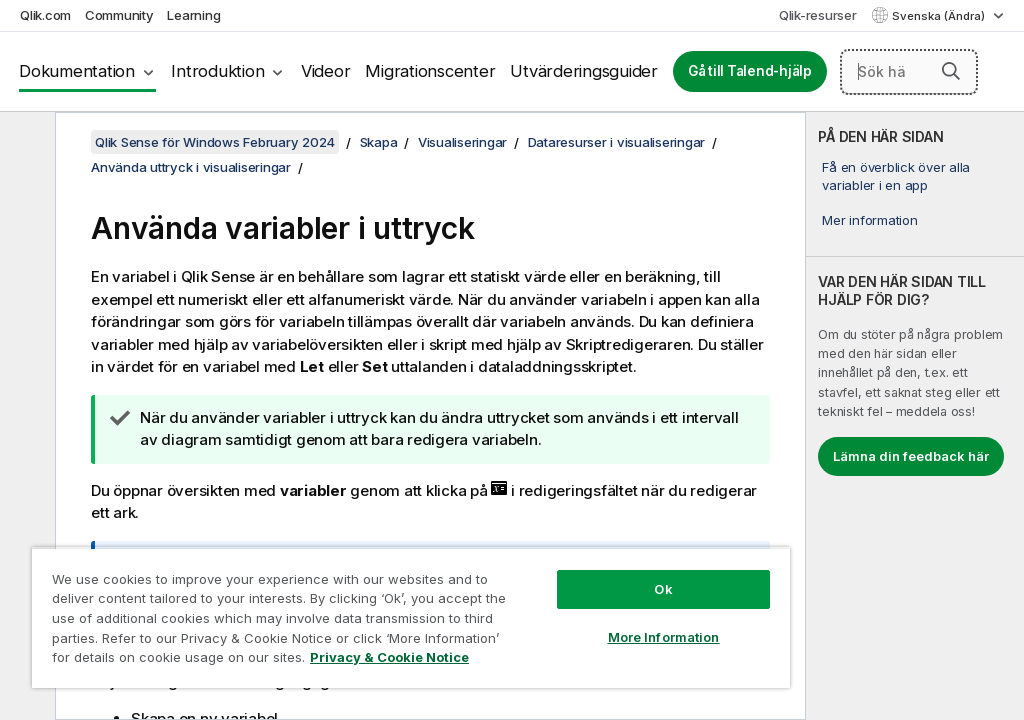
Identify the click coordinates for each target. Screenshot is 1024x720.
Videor (326, 71)
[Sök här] (909, 72)
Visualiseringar (462, 142)
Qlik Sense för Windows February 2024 (215, 142)
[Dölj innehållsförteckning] (25, 143)
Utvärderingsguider (584, 71)
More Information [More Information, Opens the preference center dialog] (664, 637)
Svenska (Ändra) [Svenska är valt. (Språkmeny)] (940, 16)
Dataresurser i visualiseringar (617, 142)
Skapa (379, 142)
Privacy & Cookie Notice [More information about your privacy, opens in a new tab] (389, 657)
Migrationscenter (430, 71)
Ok (663, 589)
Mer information (869, 220)
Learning (193, 15)
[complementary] (915, 416)
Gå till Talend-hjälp (750, 71)
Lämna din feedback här (911, 456)
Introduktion (217, 71)
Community (119, 15)
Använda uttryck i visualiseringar (191, 167)
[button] (951, 71)
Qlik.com (45, 15)
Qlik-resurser (818, 15)
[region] (411, 617)
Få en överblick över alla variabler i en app (896, 176)
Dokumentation (77, 71)
